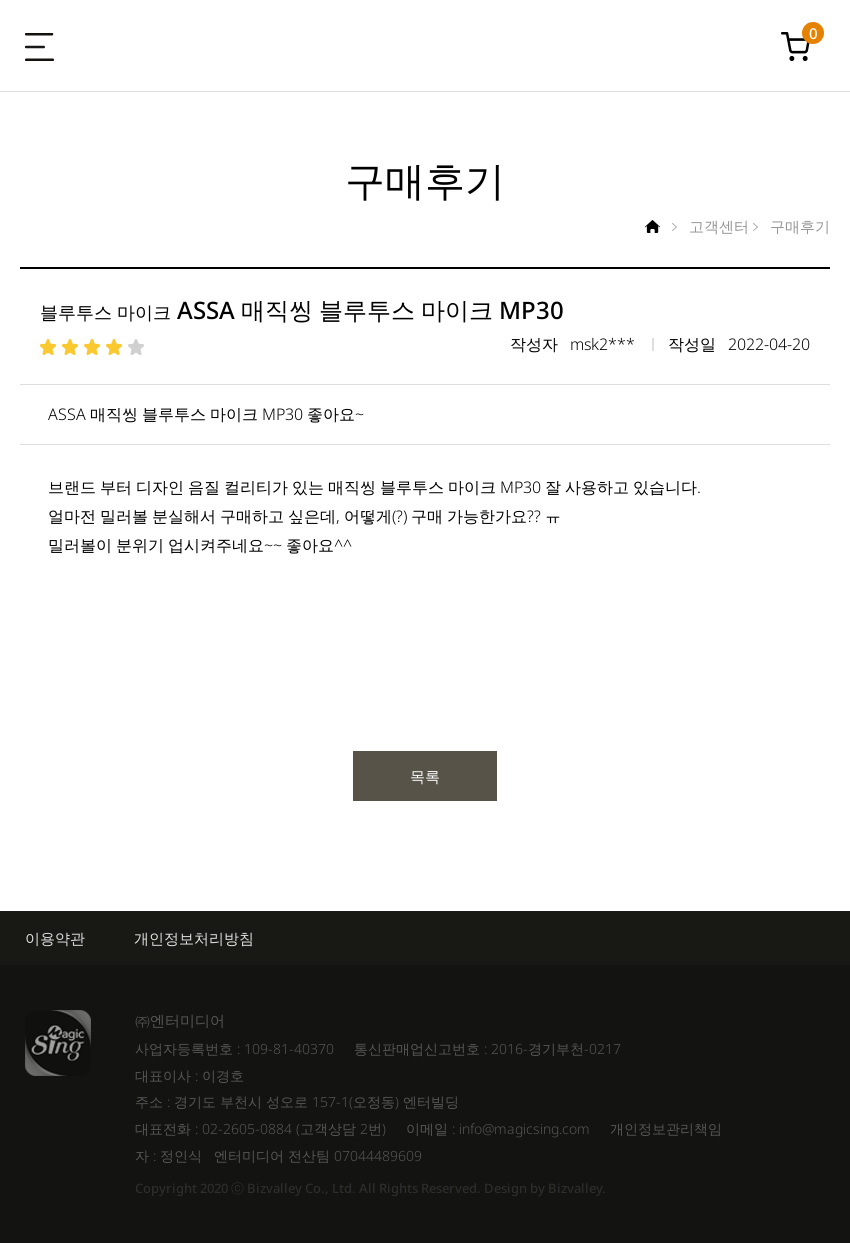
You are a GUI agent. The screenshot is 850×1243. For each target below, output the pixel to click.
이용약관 (55, 938)
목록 (425, 776)
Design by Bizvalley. (545, 1188)
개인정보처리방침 (194, 938)
